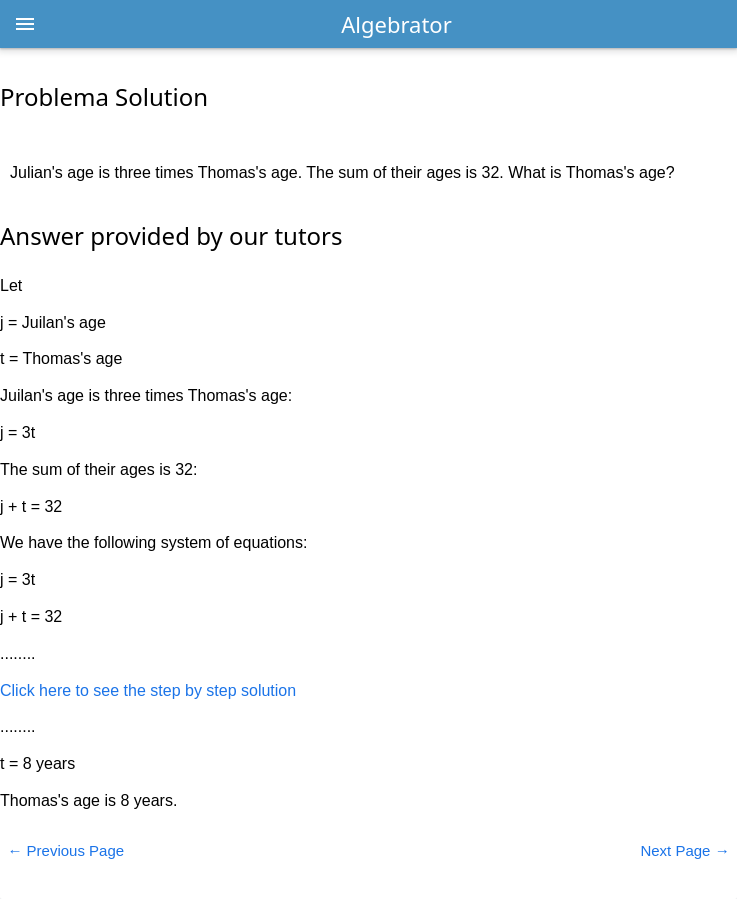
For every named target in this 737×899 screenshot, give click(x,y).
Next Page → (684, 850)
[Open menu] (25, 24)
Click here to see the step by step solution (148, 690)
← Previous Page (65, 850)
